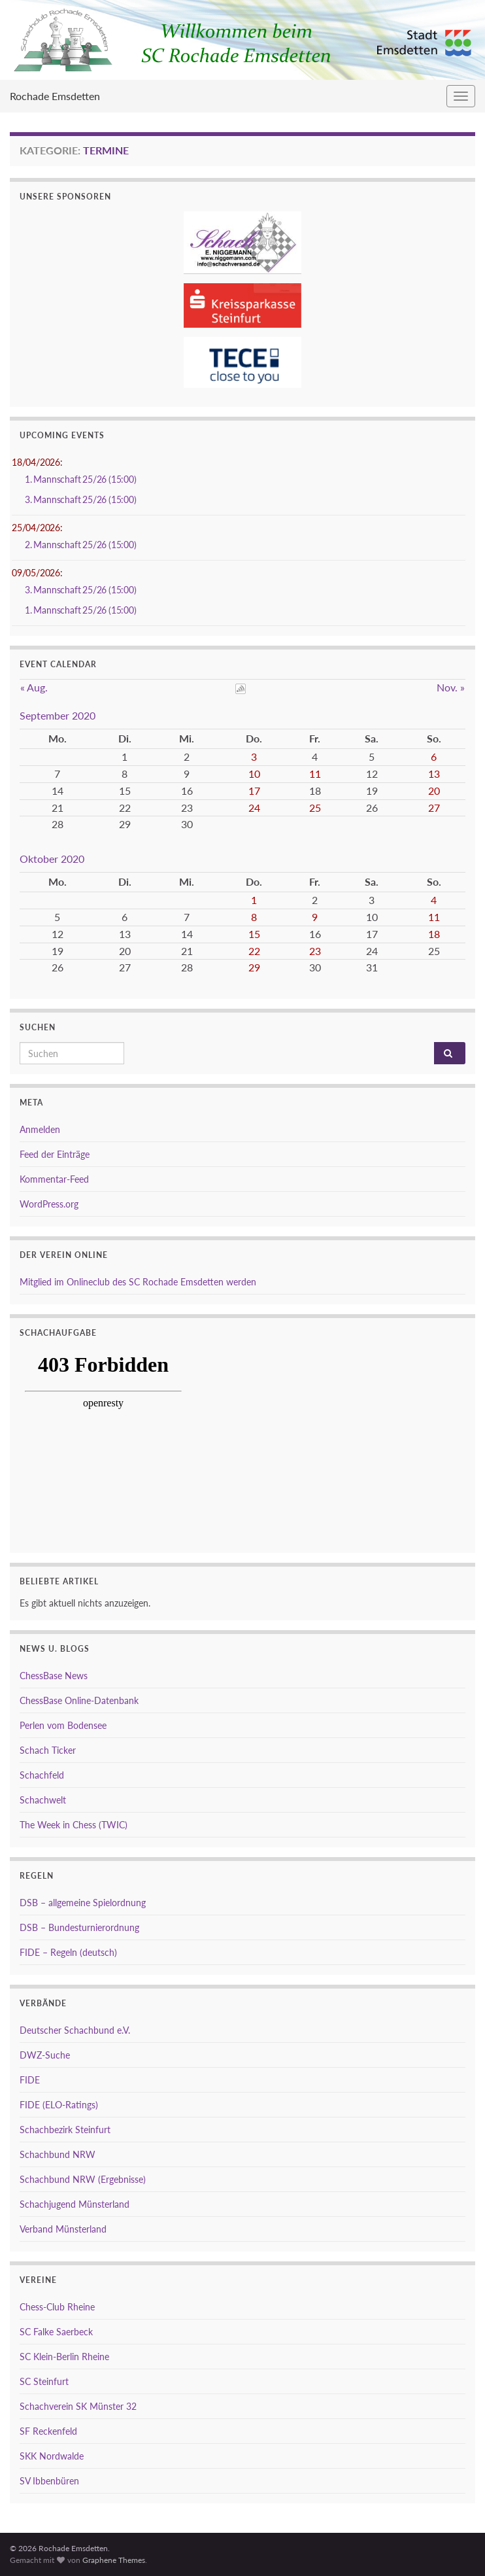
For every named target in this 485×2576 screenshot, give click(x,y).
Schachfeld (42, 1775)
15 (254, 934)
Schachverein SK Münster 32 (78, 2406)
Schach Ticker (48, 1750)
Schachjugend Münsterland (74, 2204)
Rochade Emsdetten (55, 96)
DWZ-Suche (45, 2055)
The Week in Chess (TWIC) (73, 1824)
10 (254, 773)
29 (254, 967)
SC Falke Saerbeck (56, 2331)
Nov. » (451, 687)
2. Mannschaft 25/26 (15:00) (81, 544)
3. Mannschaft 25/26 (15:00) (81, 499)
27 (434, 807)
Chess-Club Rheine (57, 2306)
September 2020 (57, 715)
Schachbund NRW (57, 2154)
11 (315, 773)
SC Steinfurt (44, 2381)
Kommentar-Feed (54, 1179)
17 (254, 790)
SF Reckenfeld (48, 2431)
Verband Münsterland (63, 2229)
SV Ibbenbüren (49, 2480)
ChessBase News (54, 1675)
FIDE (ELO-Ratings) (59, 2104)
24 (254, 807)
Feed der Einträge (55, 1154)
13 (434, 773)
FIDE (30, 2079)
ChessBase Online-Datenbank (79, 1700)
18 (434, 934)
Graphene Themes (113, 2560)
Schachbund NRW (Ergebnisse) (83, 2179)
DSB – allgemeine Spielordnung (83, 1902)
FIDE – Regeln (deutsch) (68, 1952)
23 (315, 951)
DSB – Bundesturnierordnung (79, 1927)
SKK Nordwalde (52, 2456)
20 (434, 790)
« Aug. (34, 687)
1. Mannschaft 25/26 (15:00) (81, 479)
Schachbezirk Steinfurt (65, 2129)
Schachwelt (43, 1799)
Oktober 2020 (52, 858)
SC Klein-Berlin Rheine (64, 2356)
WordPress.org (49, 1204)
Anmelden (40, 1129)
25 (315, 807)
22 (254, 951)
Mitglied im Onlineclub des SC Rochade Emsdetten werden (138, 1281)
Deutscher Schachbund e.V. (75, 2030)
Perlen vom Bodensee (63, 1725)
